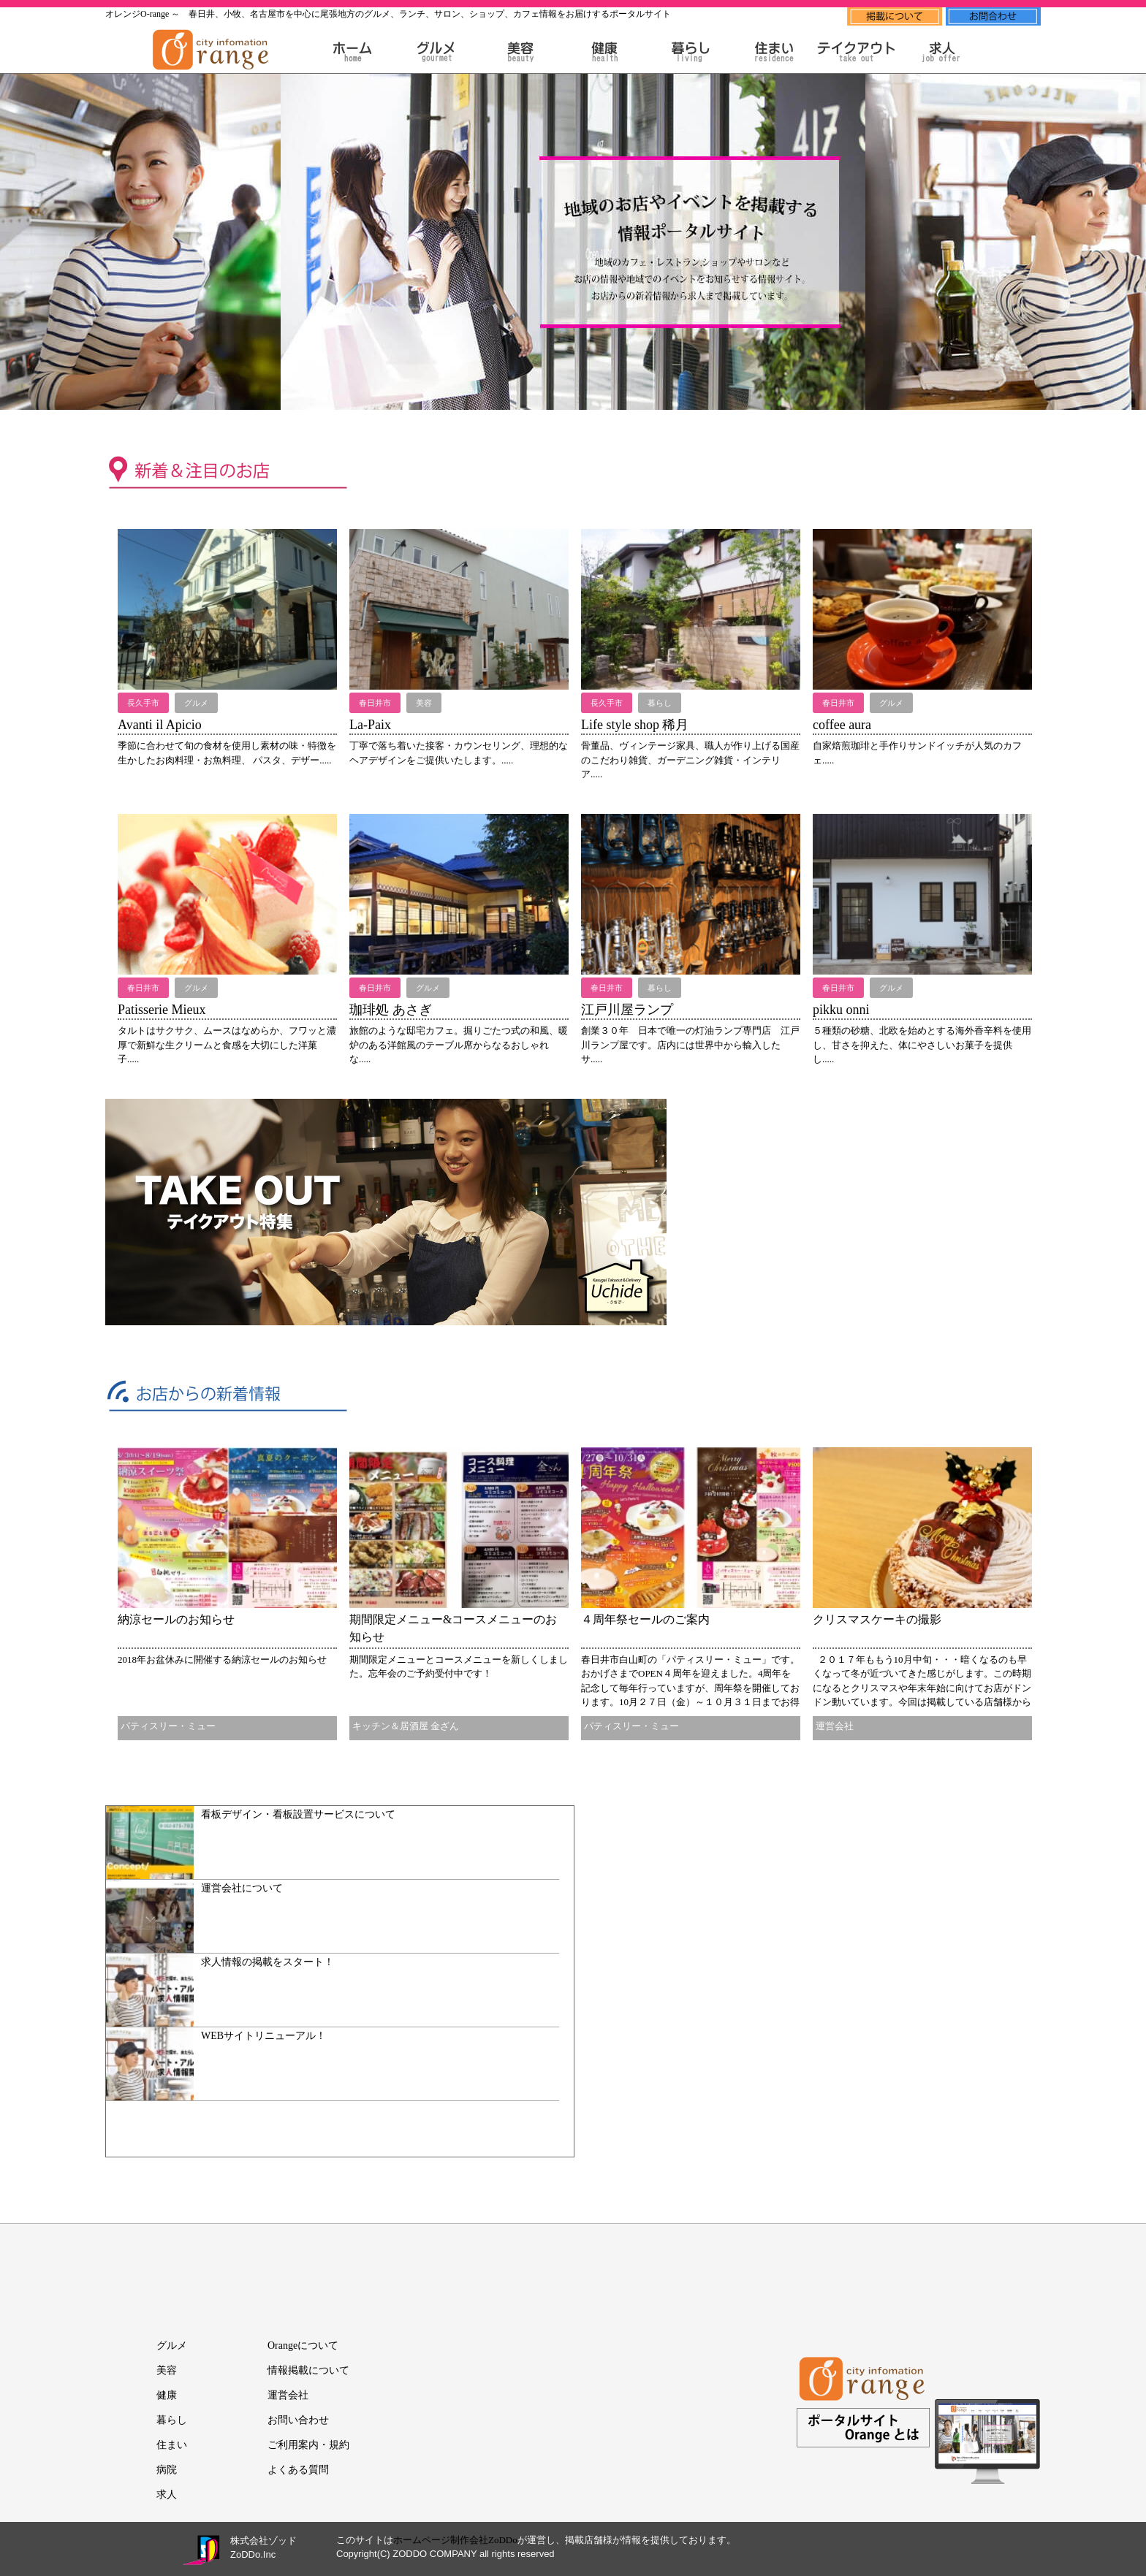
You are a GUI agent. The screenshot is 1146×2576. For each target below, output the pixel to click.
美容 (166, 2370)
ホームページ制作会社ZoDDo (455, 2539)
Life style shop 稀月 (634, 724)
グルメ (171, 2345)
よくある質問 (298, 2469)
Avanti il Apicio (160, 724)
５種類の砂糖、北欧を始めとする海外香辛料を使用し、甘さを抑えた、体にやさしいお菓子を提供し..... (922, 1044)
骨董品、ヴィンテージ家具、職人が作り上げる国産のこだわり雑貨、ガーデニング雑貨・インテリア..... (690, 760)
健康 (166, 2395)
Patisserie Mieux (161, 1009)
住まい (171, 2444)
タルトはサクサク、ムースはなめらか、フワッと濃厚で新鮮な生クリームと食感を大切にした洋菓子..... (227, 1044)
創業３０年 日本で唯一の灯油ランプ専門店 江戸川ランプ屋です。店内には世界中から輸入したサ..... (690, 1044)
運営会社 (287, 2395)
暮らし (171, 2420)
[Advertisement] (840, 1208)
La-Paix (370, 724)
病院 (166, 2469)
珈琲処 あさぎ (390, 1009)
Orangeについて (302, 2345)
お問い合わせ (298, 2420)
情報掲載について (308, 2370)
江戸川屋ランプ (627, 1009)
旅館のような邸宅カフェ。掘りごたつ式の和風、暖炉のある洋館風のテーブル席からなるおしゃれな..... (458, 1044)
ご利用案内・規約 (308, 2444)
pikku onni (841, 1009)
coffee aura (842, 724)
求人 (166, 2494)
